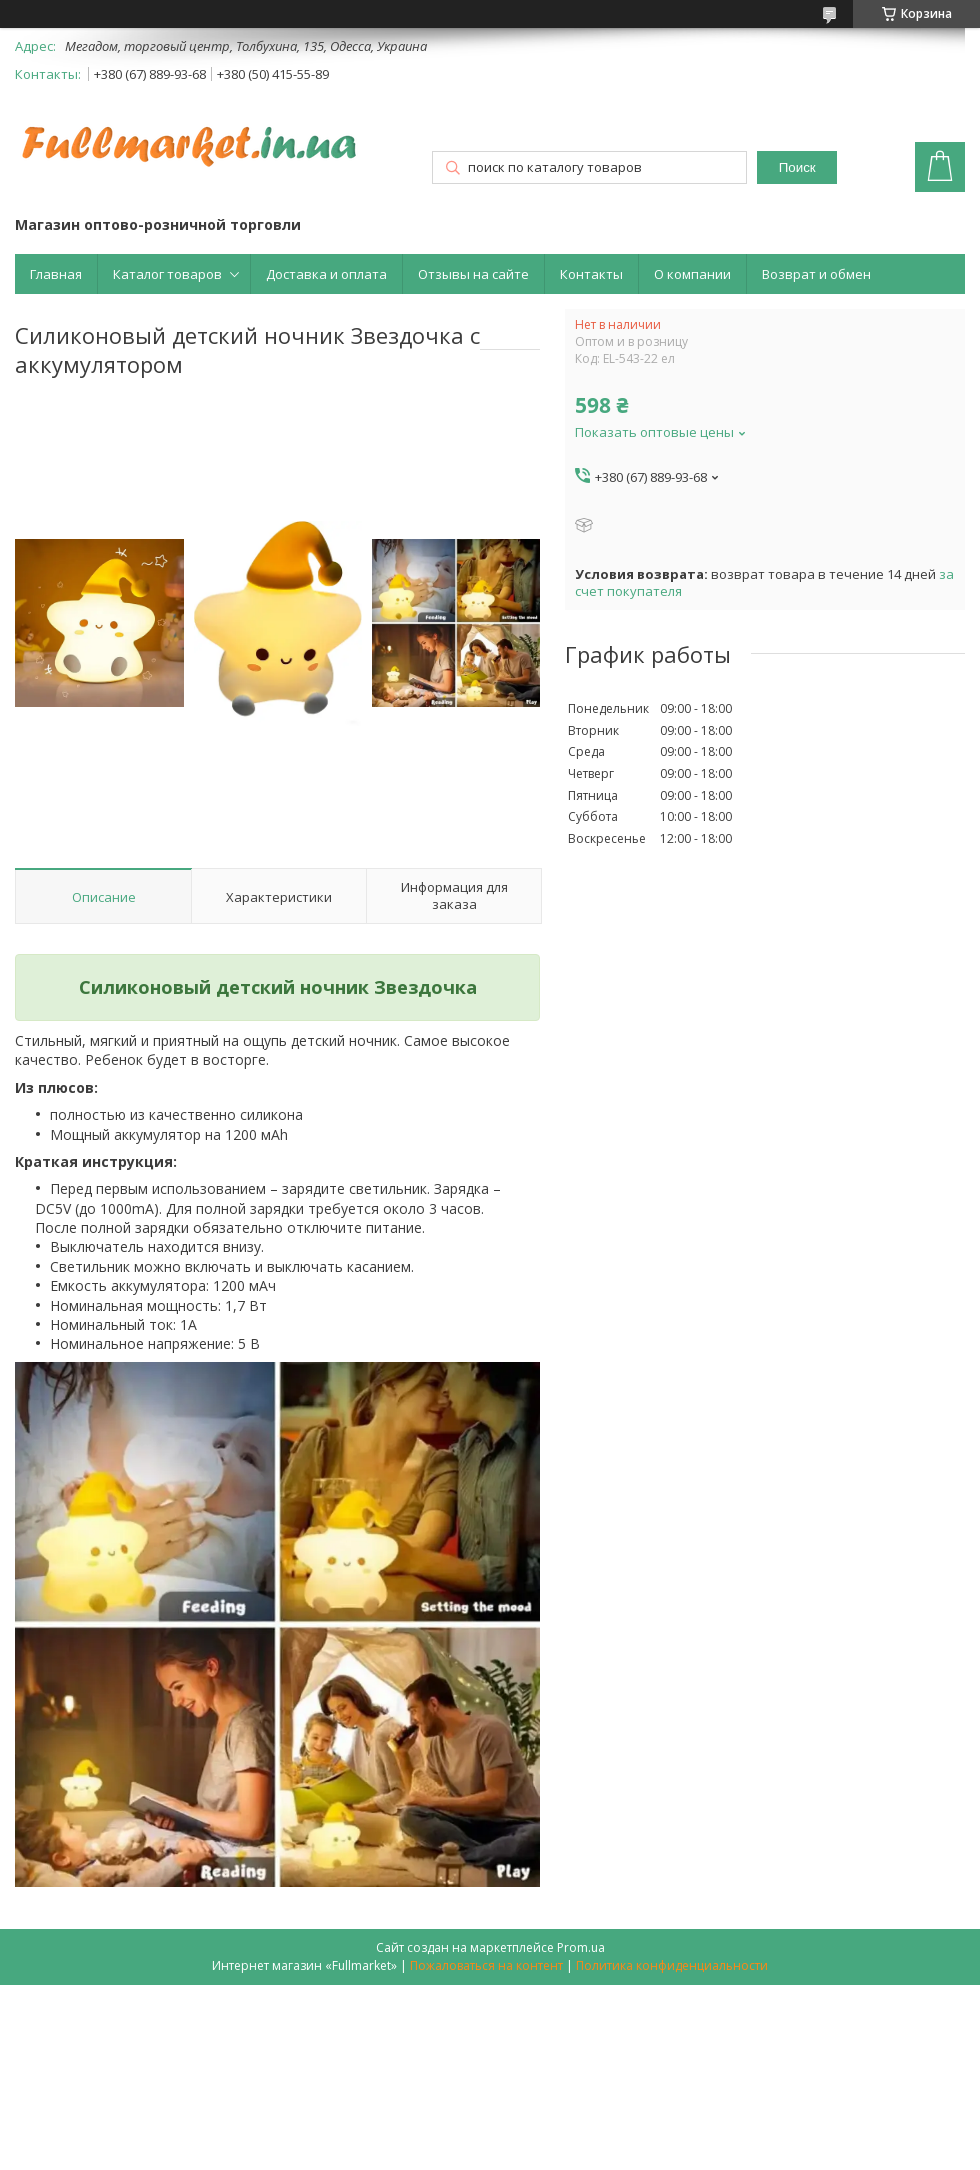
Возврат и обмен (816, 274)
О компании (692, 274)
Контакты (591, 274)
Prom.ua (581, 1947)
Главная (56, 274)
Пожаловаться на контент (486, 1965)
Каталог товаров (167, 274)
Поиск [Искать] (797, 167)
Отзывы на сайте (473, 274)
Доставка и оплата (326, 274)
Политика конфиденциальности (672, 1965)
